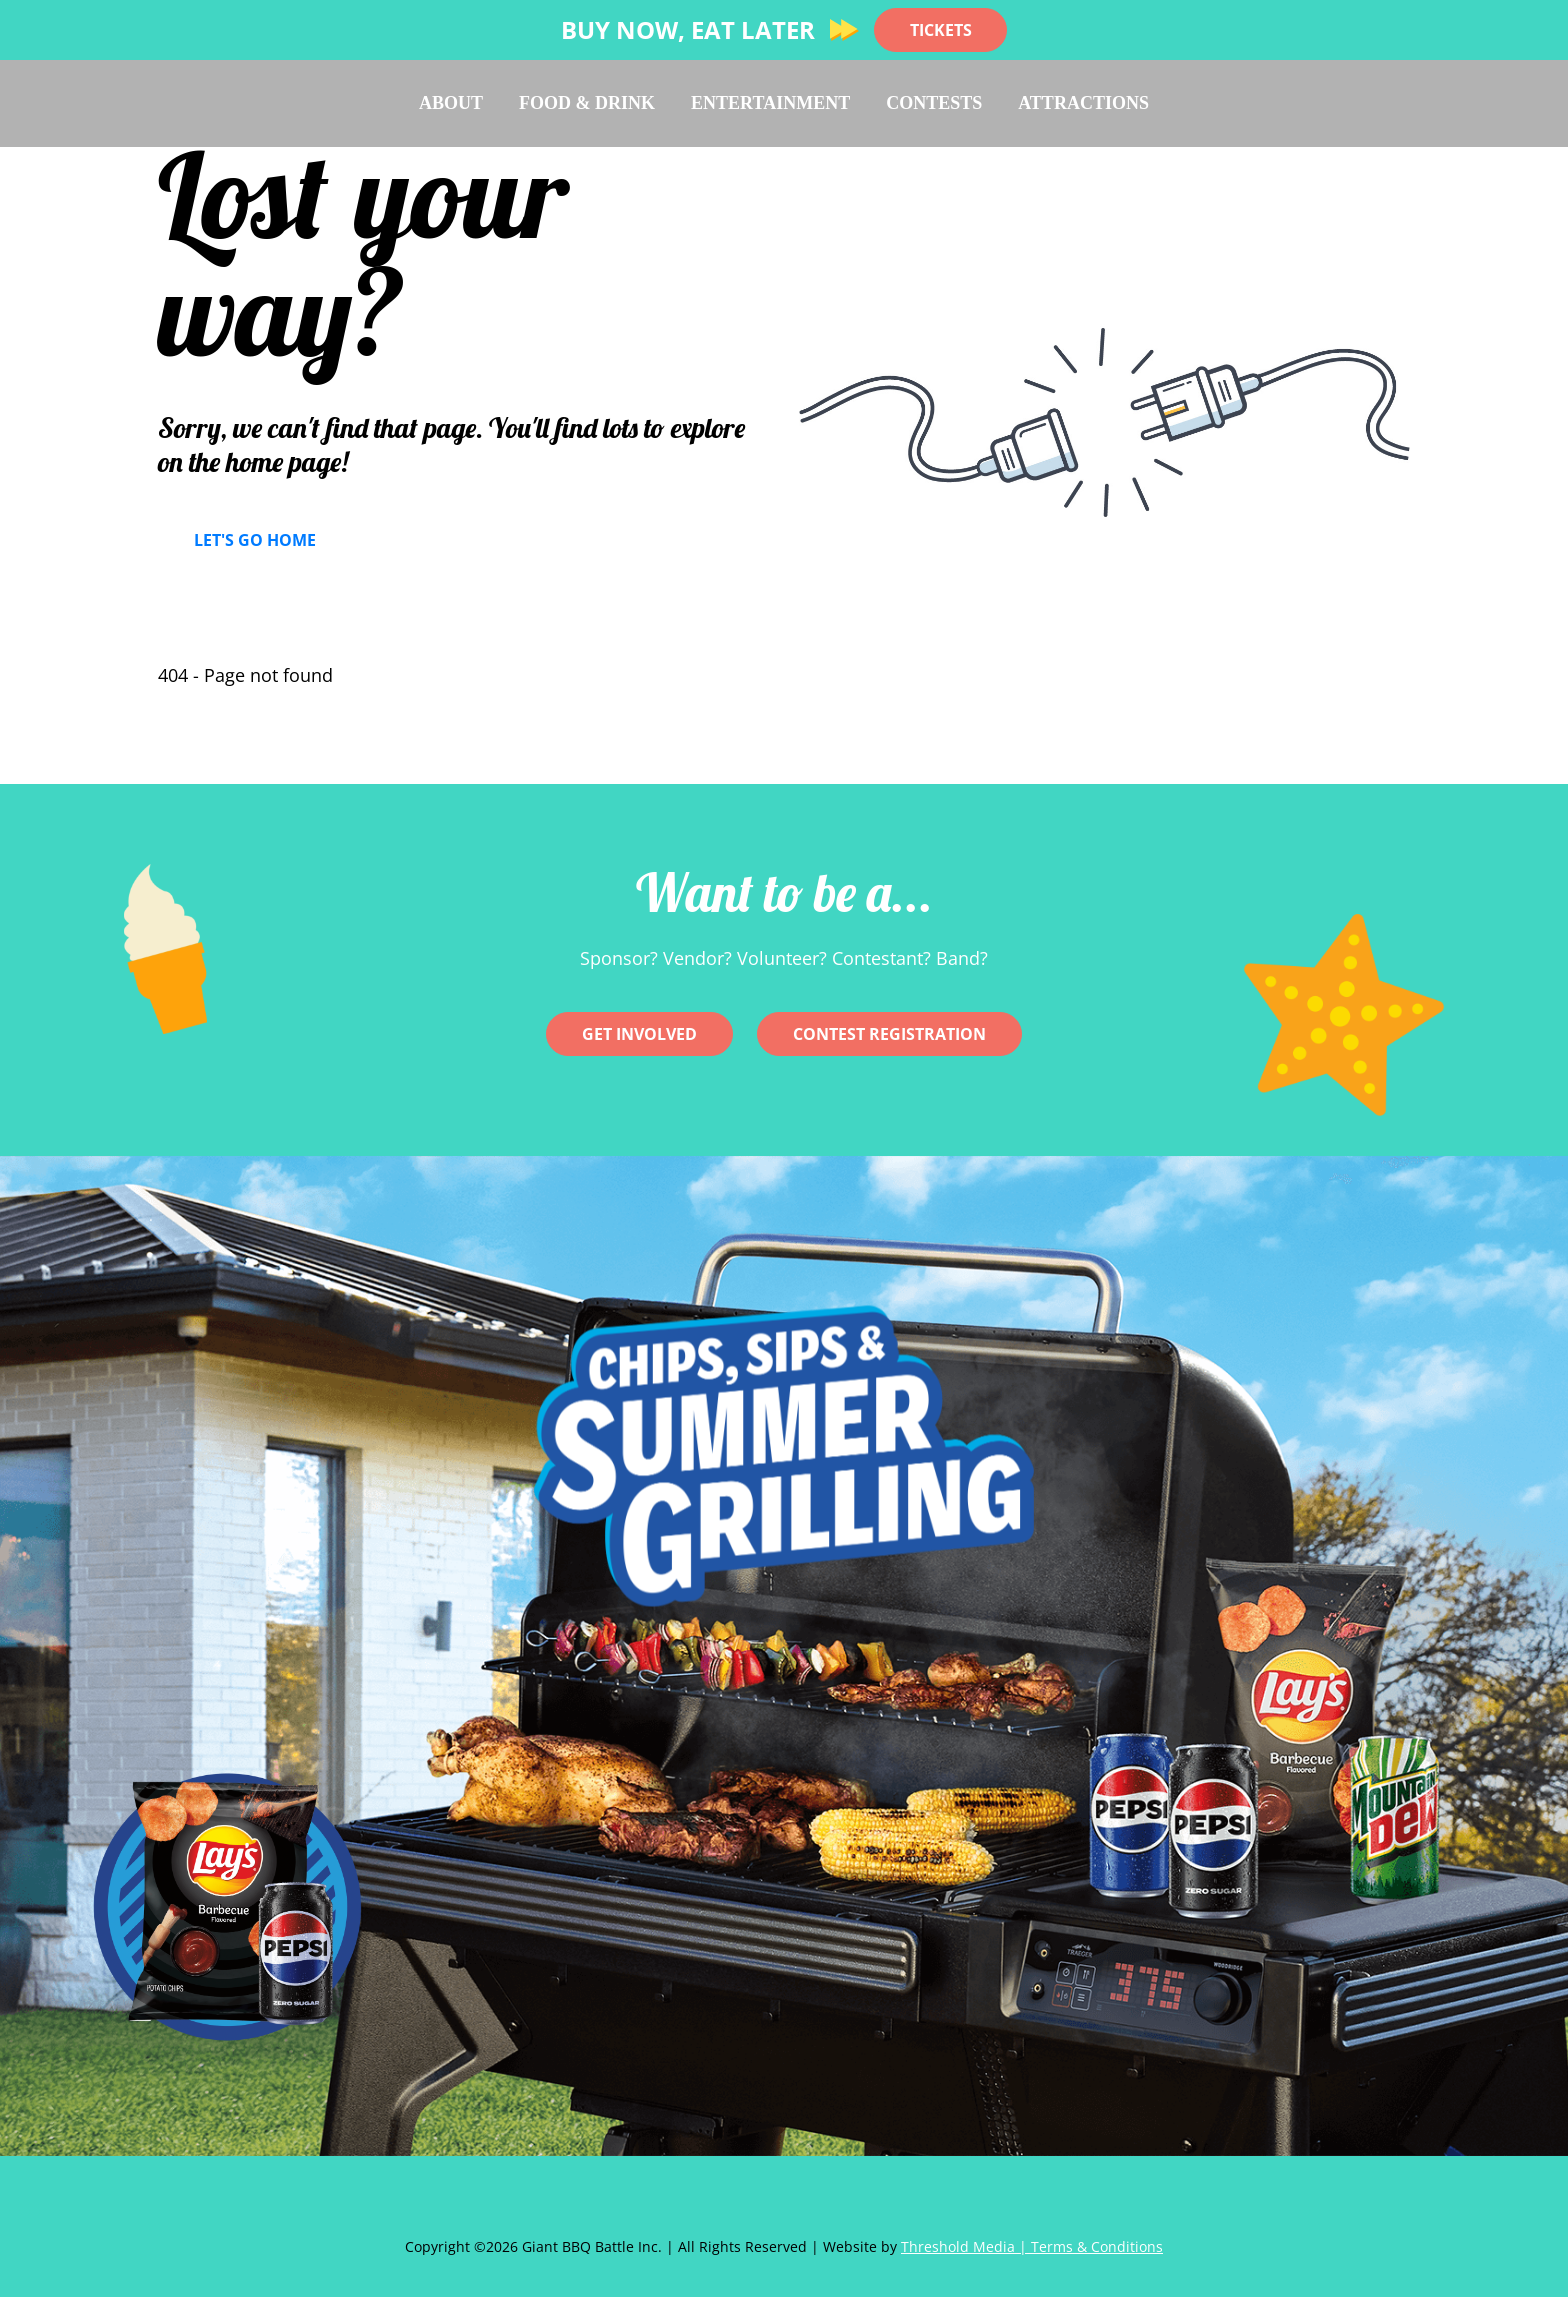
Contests (934, 103)
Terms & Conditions (1097, 2246)
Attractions (1083, 103)
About (451, 103)
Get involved (639, 1034)
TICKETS (941, 30)
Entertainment (770, 103)
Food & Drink (587, 103)
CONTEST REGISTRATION (889, 1034)
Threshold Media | (966, 2246)
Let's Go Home (255, 540)
